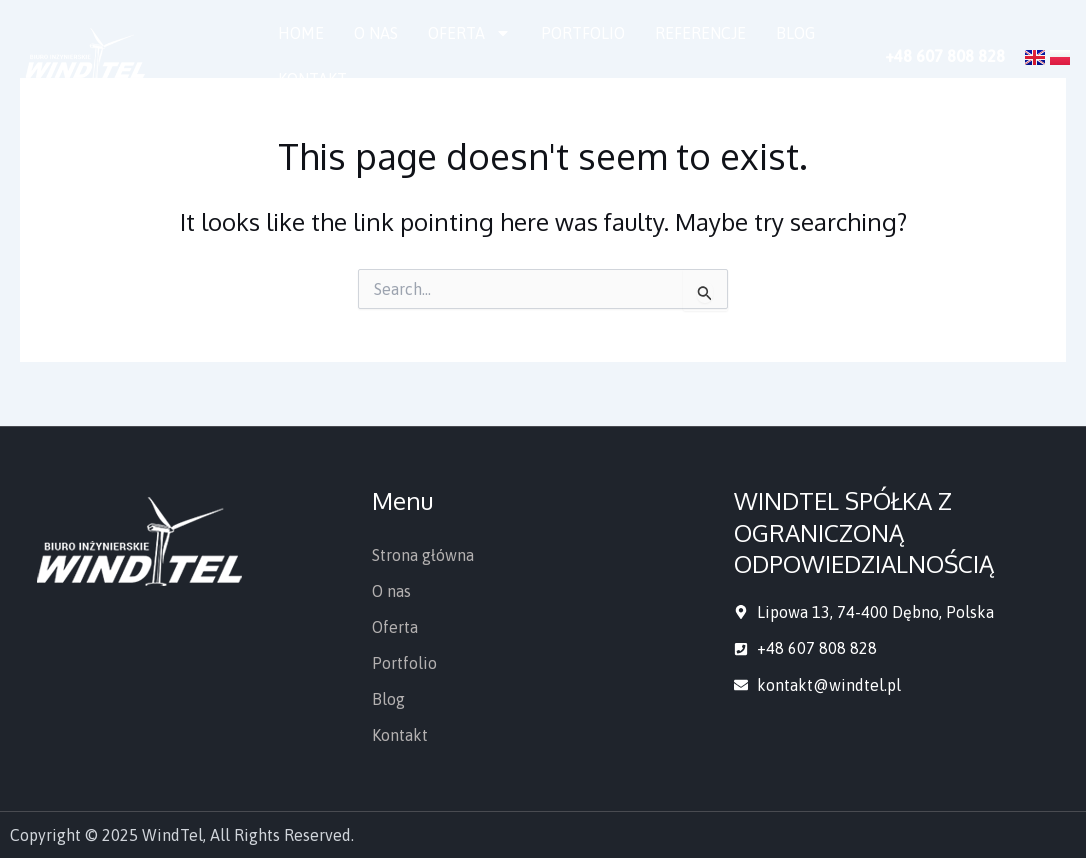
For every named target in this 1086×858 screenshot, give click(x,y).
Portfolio (583, 33)
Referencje (700, 33)
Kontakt (312, 79)
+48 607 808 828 (945, 56)
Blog (795, 33)
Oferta (469, 33)
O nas (376, 33)
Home (301, 33)
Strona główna (423, 555)
